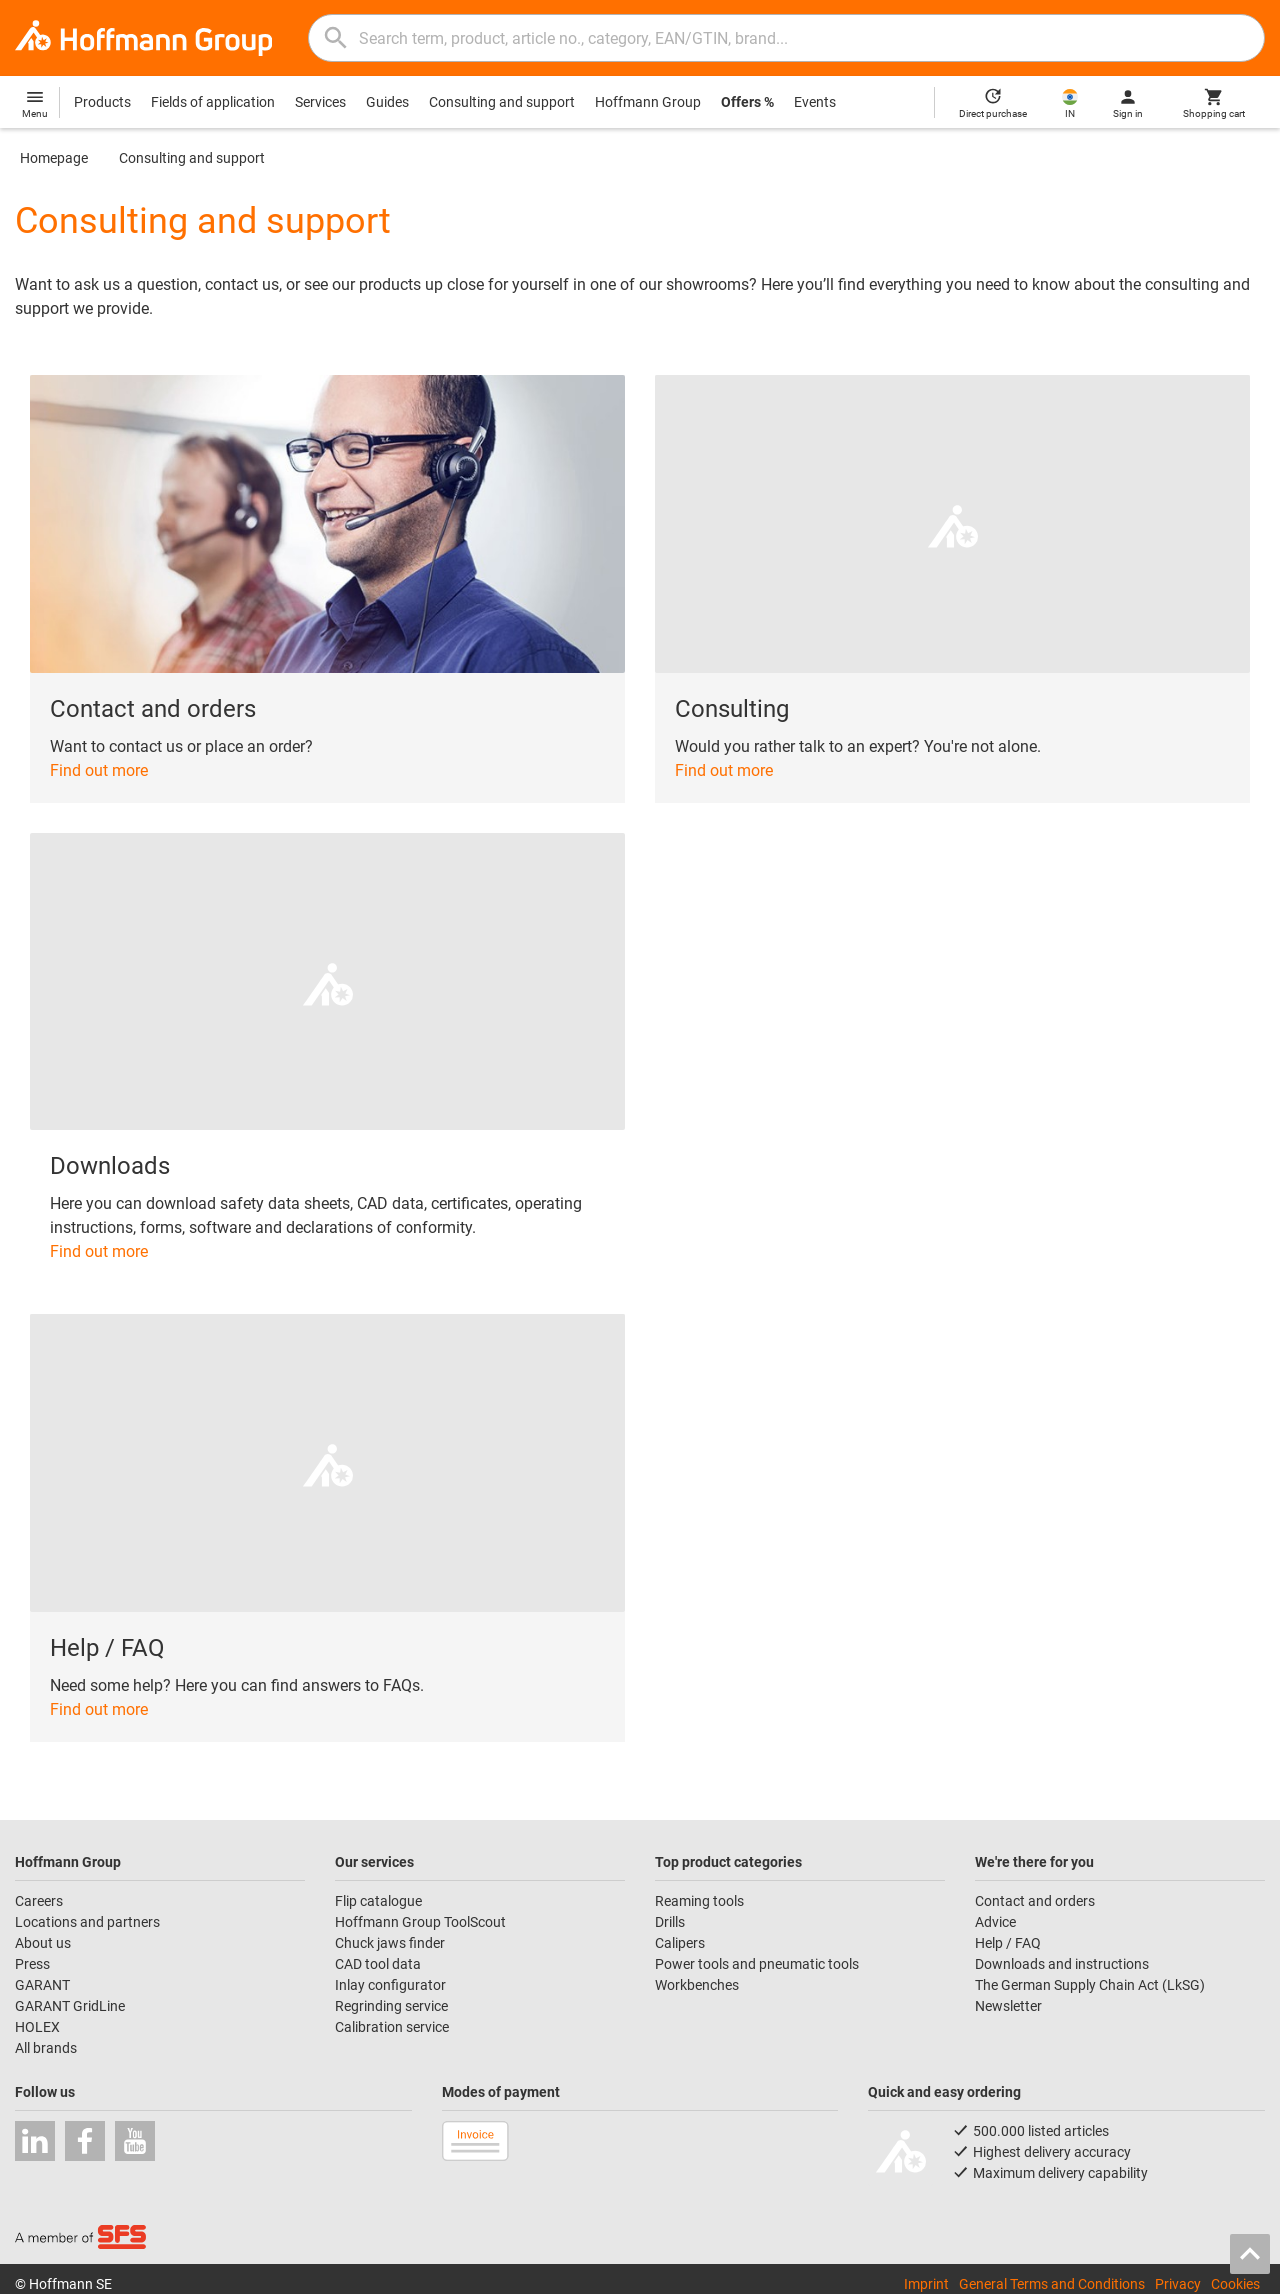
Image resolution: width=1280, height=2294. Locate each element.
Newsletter (1008, 2006)
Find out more (99, 770)
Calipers (680, 1943)
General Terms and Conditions (1052, 2284)
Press (32, 1964)
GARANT (42, 1985)
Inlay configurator (390, 1985)
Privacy (1178, 2284)
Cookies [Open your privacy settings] (1235, 2284)
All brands (46, 2048)
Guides (387, 102)
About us (43, 1943)
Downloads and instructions (1062, 1964)
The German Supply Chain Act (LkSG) (1090, 1985)
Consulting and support (502, 102)
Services (320, 102)
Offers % (747, 102)
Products (102, 102)
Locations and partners (87, 1922)
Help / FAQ (1008, 1943)
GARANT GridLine (70, 2006)
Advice (995, 1922)
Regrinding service (391, 2006)
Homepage (54, 158)
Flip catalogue (378, 1901)
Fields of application (213, 102)
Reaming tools (699, 1901)
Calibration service (392, 2027)
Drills (670, 1922)
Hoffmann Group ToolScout (420, 1922)
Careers (39, 1901)
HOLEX (37, 2027)
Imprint (926, 2284)
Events (815, 102)
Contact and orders (1035, 1901)
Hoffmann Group (648, 102)
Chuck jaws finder (390, 1943)
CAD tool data (378, 1964)
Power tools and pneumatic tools (757, 1964)
